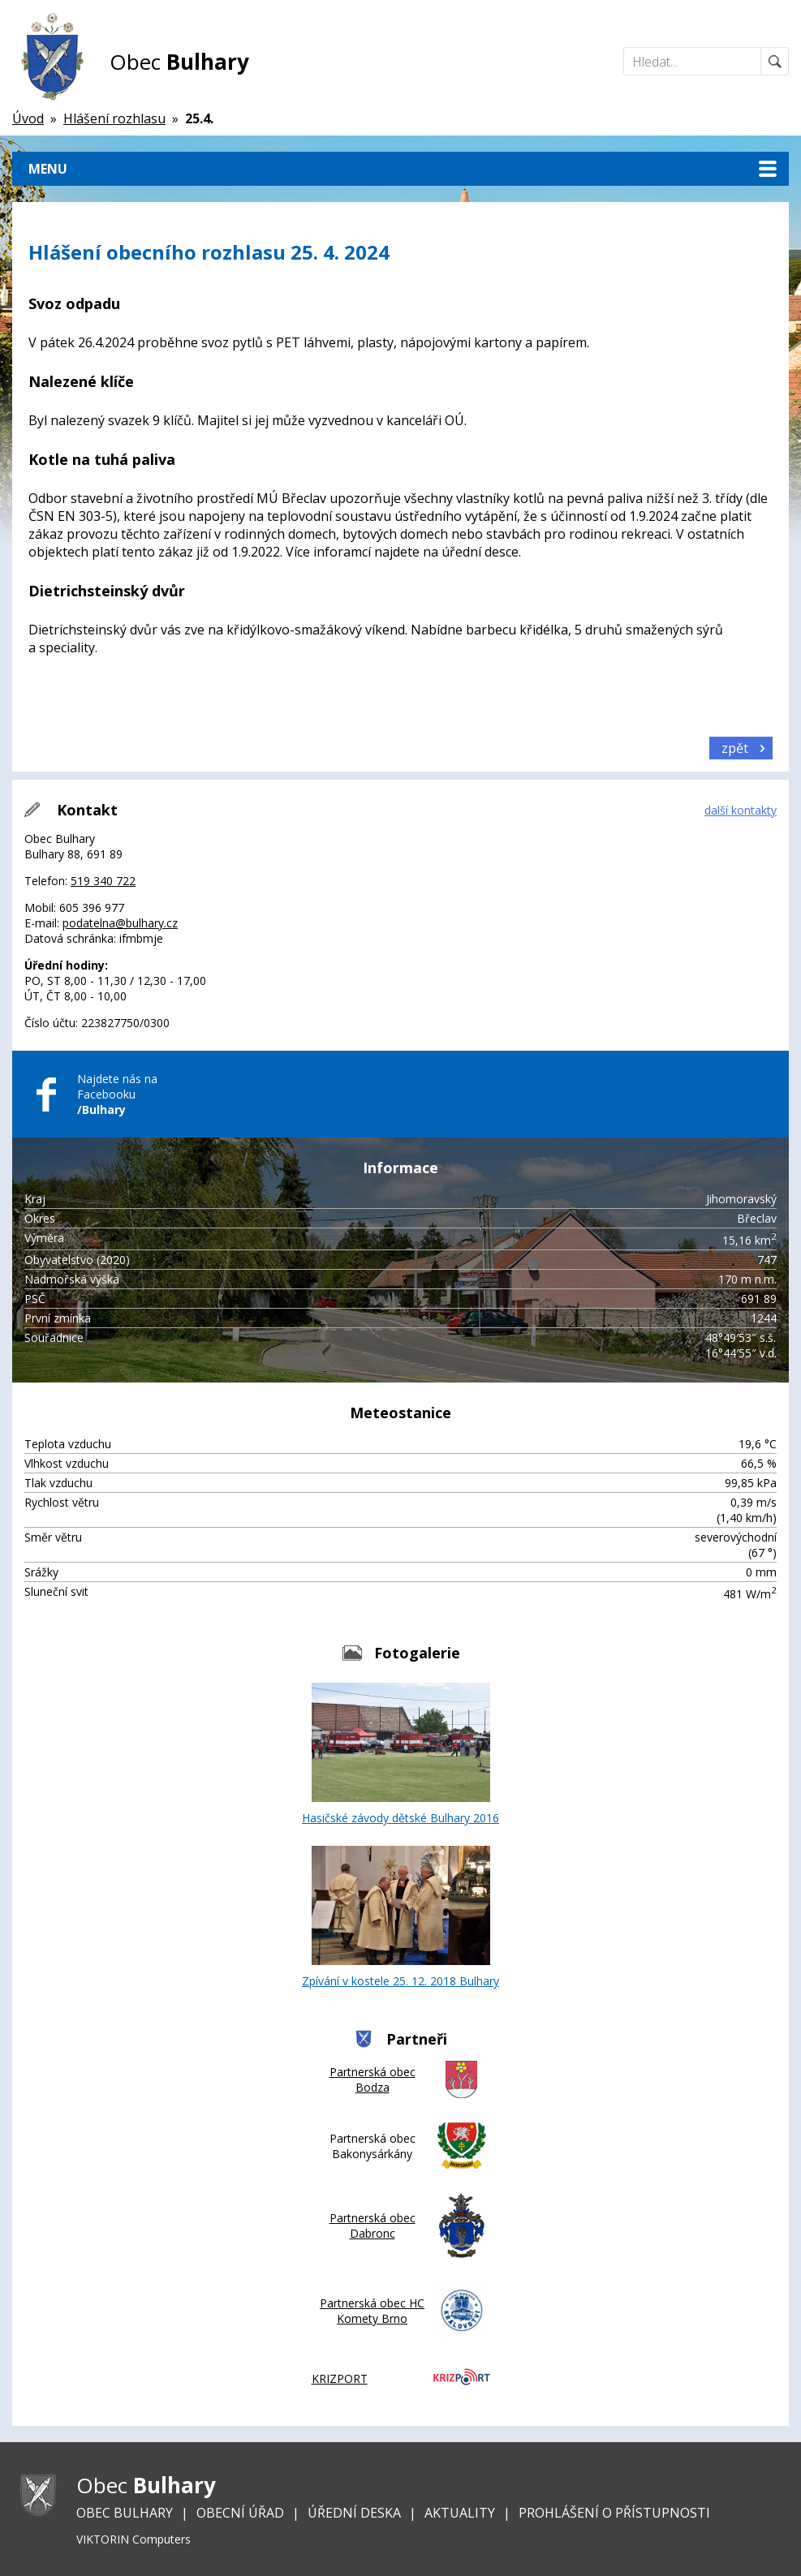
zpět (734, 748)
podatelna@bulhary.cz (120, 923)
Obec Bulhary (124, 2513)
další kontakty (740, 810)
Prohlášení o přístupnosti (614, 2513)
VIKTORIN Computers (133, 2539)
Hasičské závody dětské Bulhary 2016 (400, 1754)
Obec (179, 61)
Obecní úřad (240, 2513)
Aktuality (459, 2513)
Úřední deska (354, 2513)
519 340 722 (103, 880)
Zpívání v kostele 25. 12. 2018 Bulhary (400, 1917)
